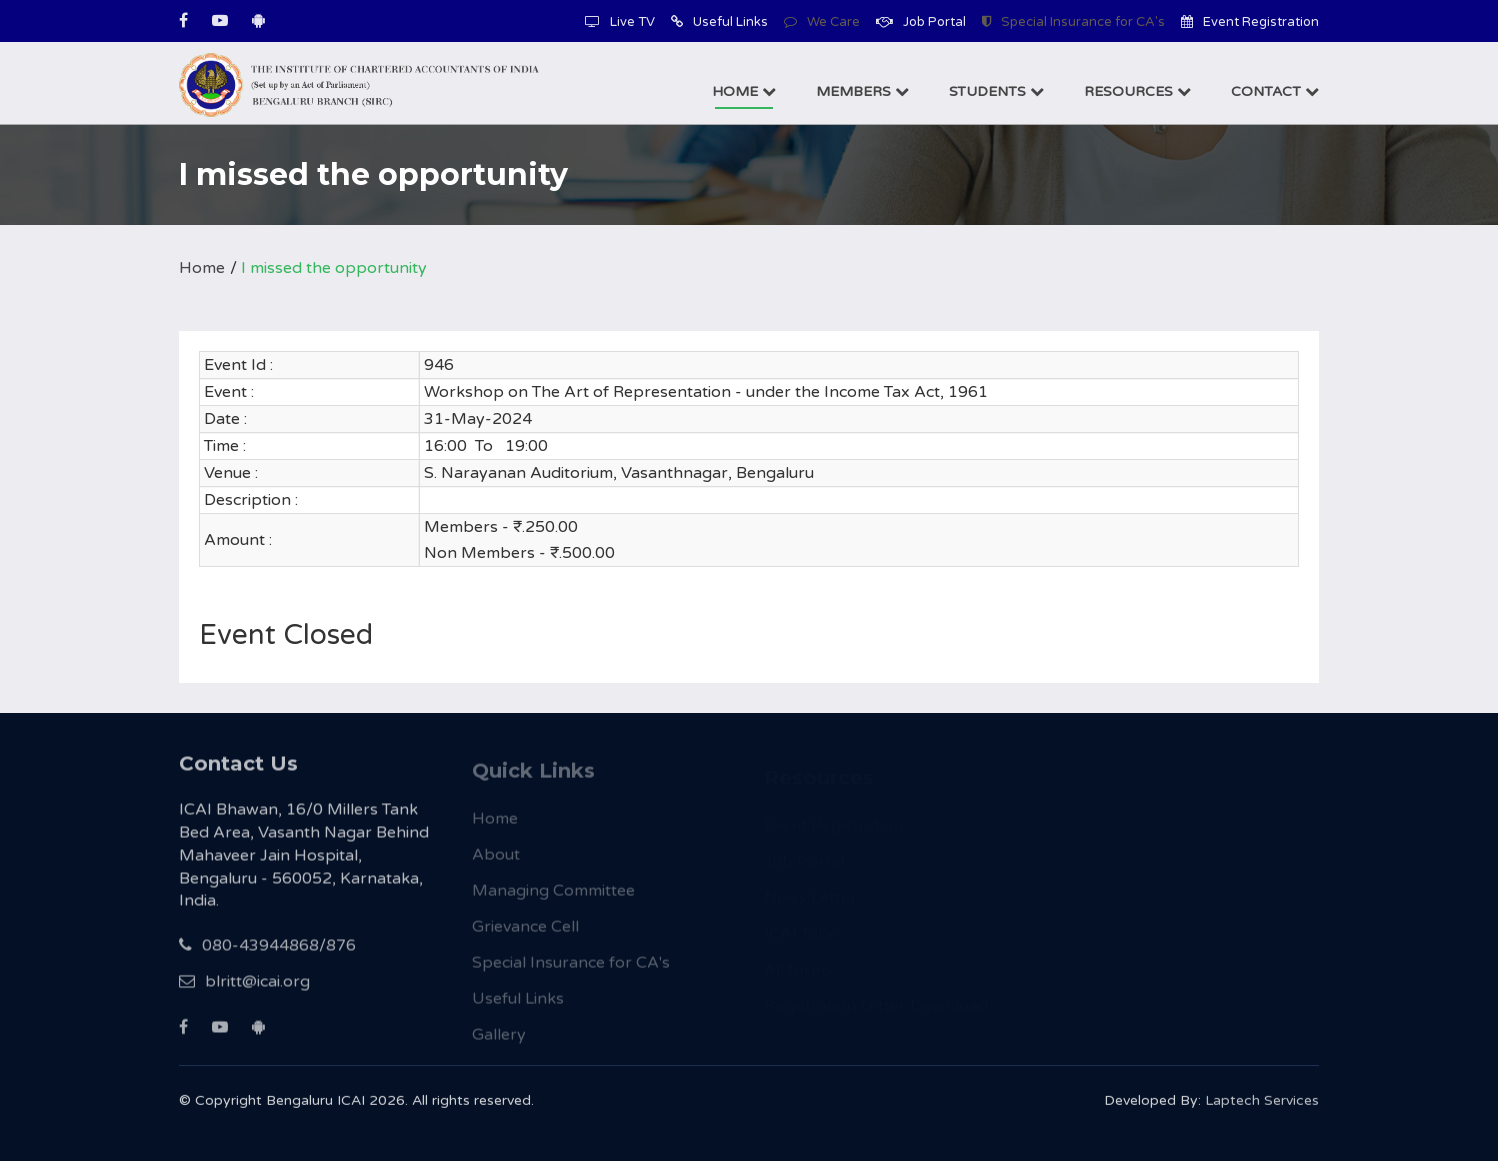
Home (744, 91)
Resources (1137, 91)
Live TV (620, 22)
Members (862, 91)
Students (996, 91)
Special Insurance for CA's (1073, 22)
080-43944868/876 (267, 959)
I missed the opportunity (334, 268)
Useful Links (719, 22)
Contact (1275, 91)
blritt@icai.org (244, 995)
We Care (822, 22)
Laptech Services (1262, 1109)
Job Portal (921, 22)
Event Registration (1250, 22)
